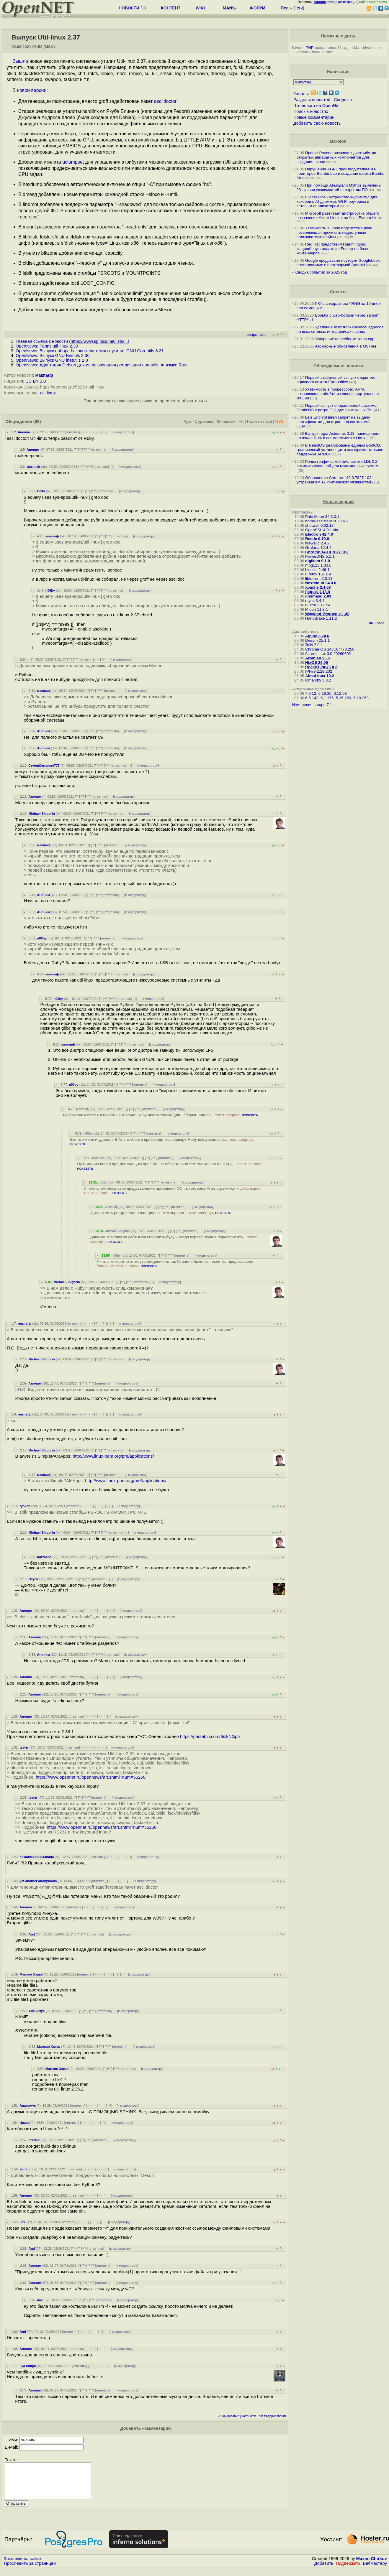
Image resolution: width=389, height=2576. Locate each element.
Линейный (226, 421)
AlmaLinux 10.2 (319, 676)
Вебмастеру (375, 2570)
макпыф (44, 375)
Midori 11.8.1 (316, 609)
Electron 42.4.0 (319, 534)
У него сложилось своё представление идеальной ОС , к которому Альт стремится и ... (172, 1190)
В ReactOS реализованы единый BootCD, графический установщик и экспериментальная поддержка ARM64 (340, 449)
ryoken (24, 1506)
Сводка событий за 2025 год (321, 272)
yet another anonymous (38, 1881)
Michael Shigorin (41, 813)
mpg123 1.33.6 (318, 565)
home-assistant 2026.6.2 (326, 521)
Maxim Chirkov (371, 2565)
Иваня (24, 2122)
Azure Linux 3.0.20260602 (328, 653)
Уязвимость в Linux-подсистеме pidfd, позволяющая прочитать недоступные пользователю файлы (335, 232)
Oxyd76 (34, 1579)
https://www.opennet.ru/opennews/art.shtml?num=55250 (91, 1777)
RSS (279, 421)
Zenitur (34, 2140)
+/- (241, 421)
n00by (50, 590)
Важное (338, 141)
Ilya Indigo (27, 2366)
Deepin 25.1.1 (317, 640)
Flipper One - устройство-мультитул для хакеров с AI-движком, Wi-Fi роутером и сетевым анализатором (337, 201)
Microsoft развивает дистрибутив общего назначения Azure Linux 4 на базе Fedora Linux (339, 215)
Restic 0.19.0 (317, 538)
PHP (309, 47)
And (31, 1934)
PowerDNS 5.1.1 (319, 556)
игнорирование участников (237, 2416)
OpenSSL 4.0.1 (318, 530)
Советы (338, 291)
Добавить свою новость (317, 123)
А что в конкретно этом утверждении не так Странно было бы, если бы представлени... (176, 1263)
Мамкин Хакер (31, 1974)
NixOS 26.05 (316, 662)
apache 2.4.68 (318, 587)
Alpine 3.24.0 (317, 636)
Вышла (20, 61)
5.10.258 (361, 698)
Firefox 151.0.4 (318, 574)
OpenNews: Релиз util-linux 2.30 (47, 346)
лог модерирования (273, 2416)
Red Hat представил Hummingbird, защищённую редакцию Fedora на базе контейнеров (332, 248)
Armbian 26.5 (317, 658)
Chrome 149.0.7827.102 (327, 552)
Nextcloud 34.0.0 (320, 583)
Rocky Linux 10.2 (321, 667)
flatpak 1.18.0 (317, 592)
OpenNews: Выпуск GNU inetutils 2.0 (52, 360)
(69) (37, 421)
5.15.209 (343, 698)
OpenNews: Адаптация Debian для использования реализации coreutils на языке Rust (101, 365)
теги (299, 8)
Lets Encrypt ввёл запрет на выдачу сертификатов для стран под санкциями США (333, 421)
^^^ (87, 449)
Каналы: (301, 93)
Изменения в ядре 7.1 (312, 704)
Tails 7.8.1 (314, 645)
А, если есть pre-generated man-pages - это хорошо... (160, 1213)
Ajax (188, 421)
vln (335, 530)
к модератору (122, 432)
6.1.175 (327, 698)
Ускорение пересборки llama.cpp (344, 339)
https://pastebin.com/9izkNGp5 (210, 1736)
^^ (80, 449)
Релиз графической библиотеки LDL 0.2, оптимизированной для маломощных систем (338, 463)
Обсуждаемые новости (338, 365)
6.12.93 (340, 693)
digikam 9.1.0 (317, 561)
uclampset (73, 161)
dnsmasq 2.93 (318, 596)
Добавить (324, 2570)
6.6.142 (311, 698)
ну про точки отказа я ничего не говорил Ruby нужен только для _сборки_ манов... (160, 1115)
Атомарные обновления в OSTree (345, 346)
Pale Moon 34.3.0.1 (322, 516)
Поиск (286, 8)
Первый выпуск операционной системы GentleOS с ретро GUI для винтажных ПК (337, 407)
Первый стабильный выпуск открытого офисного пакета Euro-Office (336, 379)
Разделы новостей (311, 99)
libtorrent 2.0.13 (319, 578)
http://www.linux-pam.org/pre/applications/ (113, 1456)
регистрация (347, 2)
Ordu (41, 491)
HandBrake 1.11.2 (321, 618)
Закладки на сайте (22, 2565)
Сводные (343, 99)
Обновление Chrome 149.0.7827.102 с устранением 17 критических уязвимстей (336, 479)
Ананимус (36, 2011)
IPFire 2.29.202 (318, 671)
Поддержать (348, 2570)
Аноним (24, 432)
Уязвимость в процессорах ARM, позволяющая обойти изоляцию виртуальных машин (338, 393)
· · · (97, 432)
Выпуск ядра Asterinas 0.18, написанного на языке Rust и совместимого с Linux (338, 435)
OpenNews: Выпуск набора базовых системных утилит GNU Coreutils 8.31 (90, 350)
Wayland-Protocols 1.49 (327, 614)
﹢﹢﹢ (86, 432)
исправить (256, 335)
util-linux (48, 393)
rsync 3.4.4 (314, 600)
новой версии (31, 90)
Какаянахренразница (36, 1857)
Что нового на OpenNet (316, 105)
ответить (72, 432)
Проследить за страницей (30, 2570)
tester (23, 1747)
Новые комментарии (314, 117)
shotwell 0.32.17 (319, 525)
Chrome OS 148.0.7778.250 (329, 649)
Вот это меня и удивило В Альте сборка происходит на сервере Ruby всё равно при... (162, 1141)
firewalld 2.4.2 (317, 543)
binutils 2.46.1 (317, 569)
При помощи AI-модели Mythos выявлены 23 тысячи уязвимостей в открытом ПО (339, 187)
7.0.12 (310, 693)
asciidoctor (165, 101)
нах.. (23, 2222)
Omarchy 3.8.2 (318, 680)
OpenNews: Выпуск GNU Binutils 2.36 (52, 355)
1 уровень (204, 421)
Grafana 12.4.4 (318, 547)
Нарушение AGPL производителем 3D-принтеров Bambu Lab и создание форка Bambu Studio (341, 173)
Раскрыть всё (259, 421)
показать (250, 1115)
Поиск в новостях (310, 111)
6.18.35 (324, 693)
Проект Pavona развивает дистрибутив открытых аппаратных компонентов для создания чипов (336, 157)
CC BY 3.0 (35, 381)
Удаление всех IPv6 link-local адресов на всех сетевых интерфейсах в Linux (340, 329)
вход (332, 2)
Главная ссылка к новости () (72, 341)
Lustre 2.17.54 (317, 605)
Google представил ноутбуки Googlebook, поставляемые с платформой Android (339, 262)
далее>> (377, 622)
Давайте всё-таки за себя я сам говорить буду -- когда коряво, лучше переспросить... (173, 1239)
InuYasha (44, 1557)
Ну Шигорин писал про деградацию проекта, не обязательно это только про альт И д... (169, 1166)
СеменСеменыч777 (44, 765)
